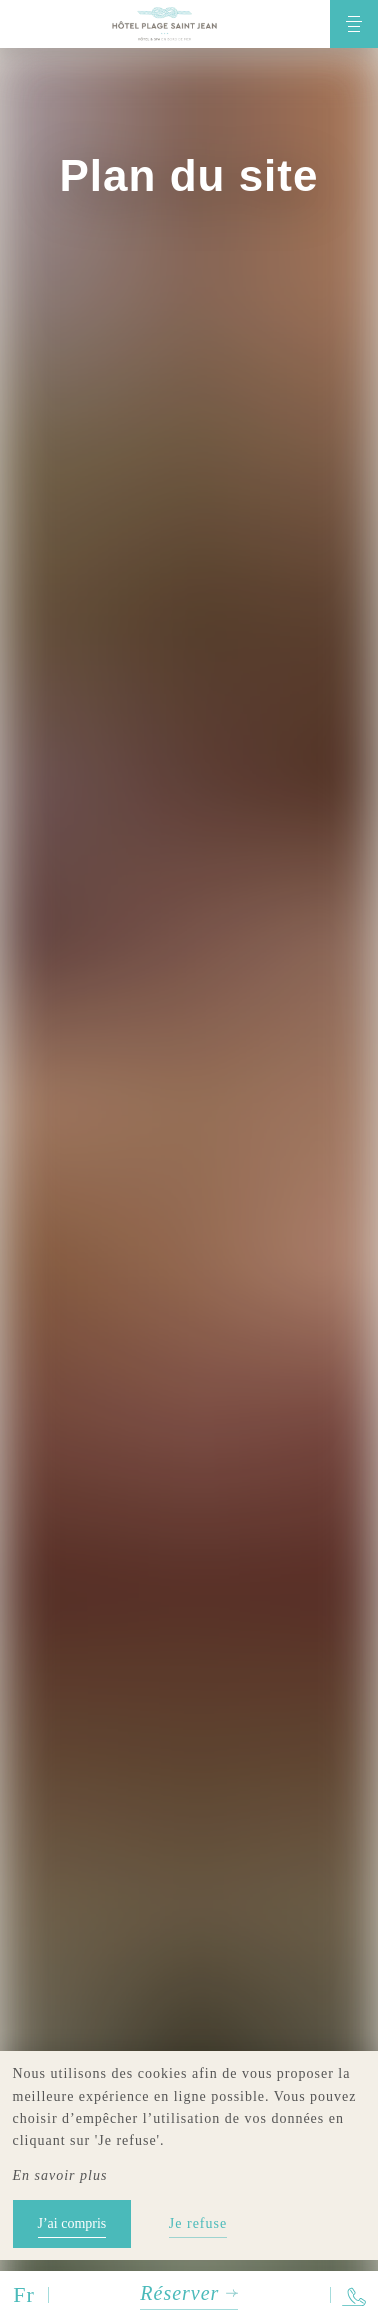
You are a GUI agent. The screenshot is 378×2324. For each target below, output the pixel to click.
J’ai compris (72, 2223)
